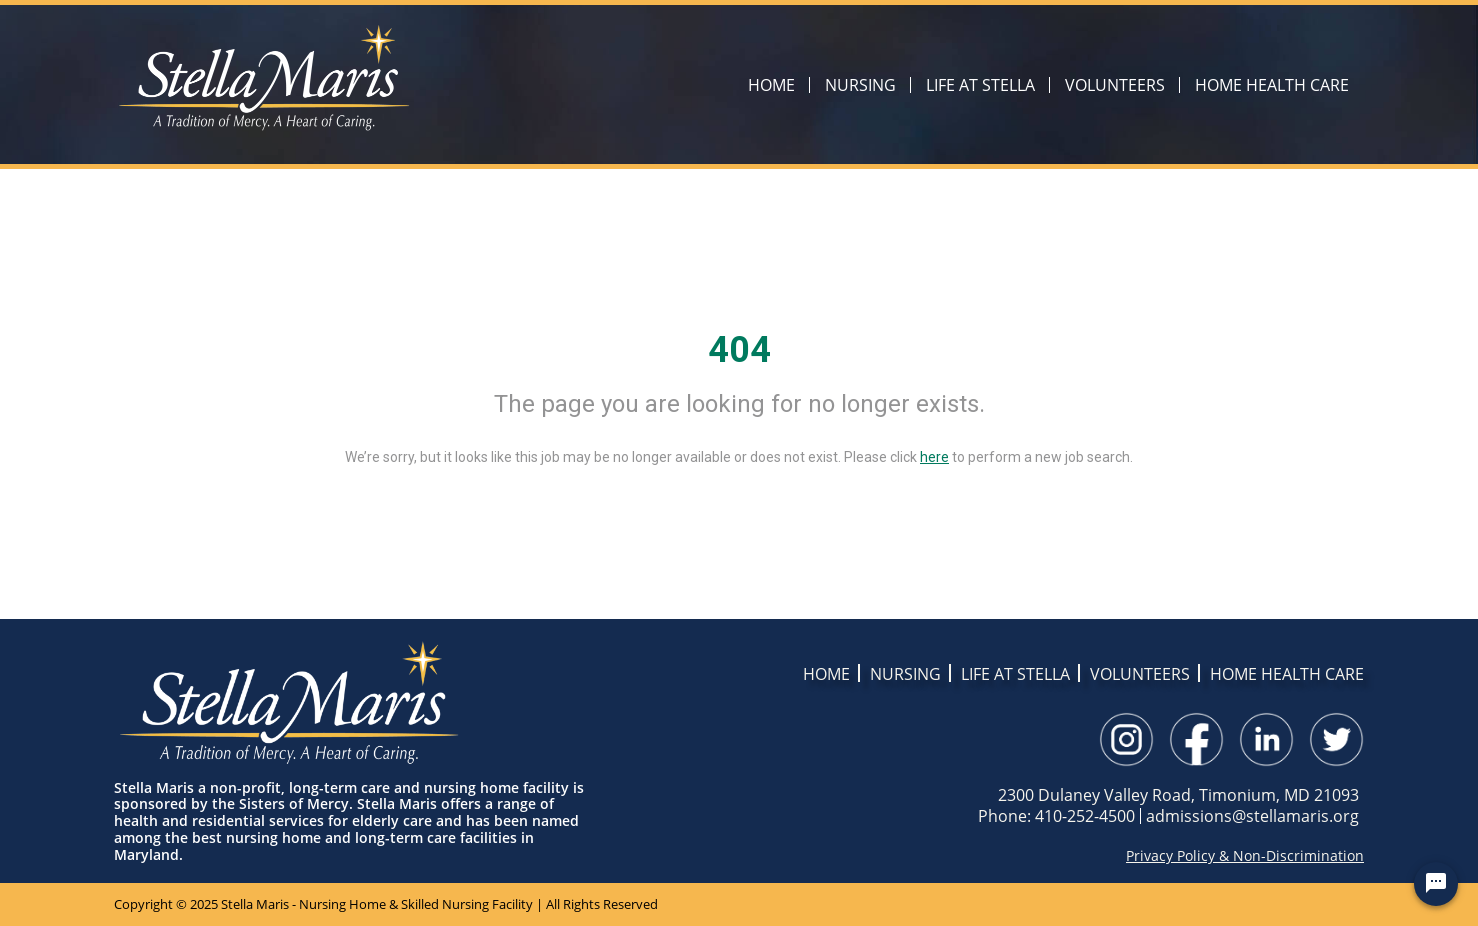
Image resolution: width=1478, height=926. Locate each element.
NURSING (860, 85)
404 (739, 350)
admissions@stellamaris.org (1252, 816)
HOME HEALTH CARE (1272, 85)
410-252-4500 (1085, 816)
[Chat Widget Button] (1436, 884)
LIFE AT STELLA (980, 85)
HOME (771, 85)
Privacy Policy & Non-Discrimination (1245, 856)
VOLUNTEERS (1115, 85)
